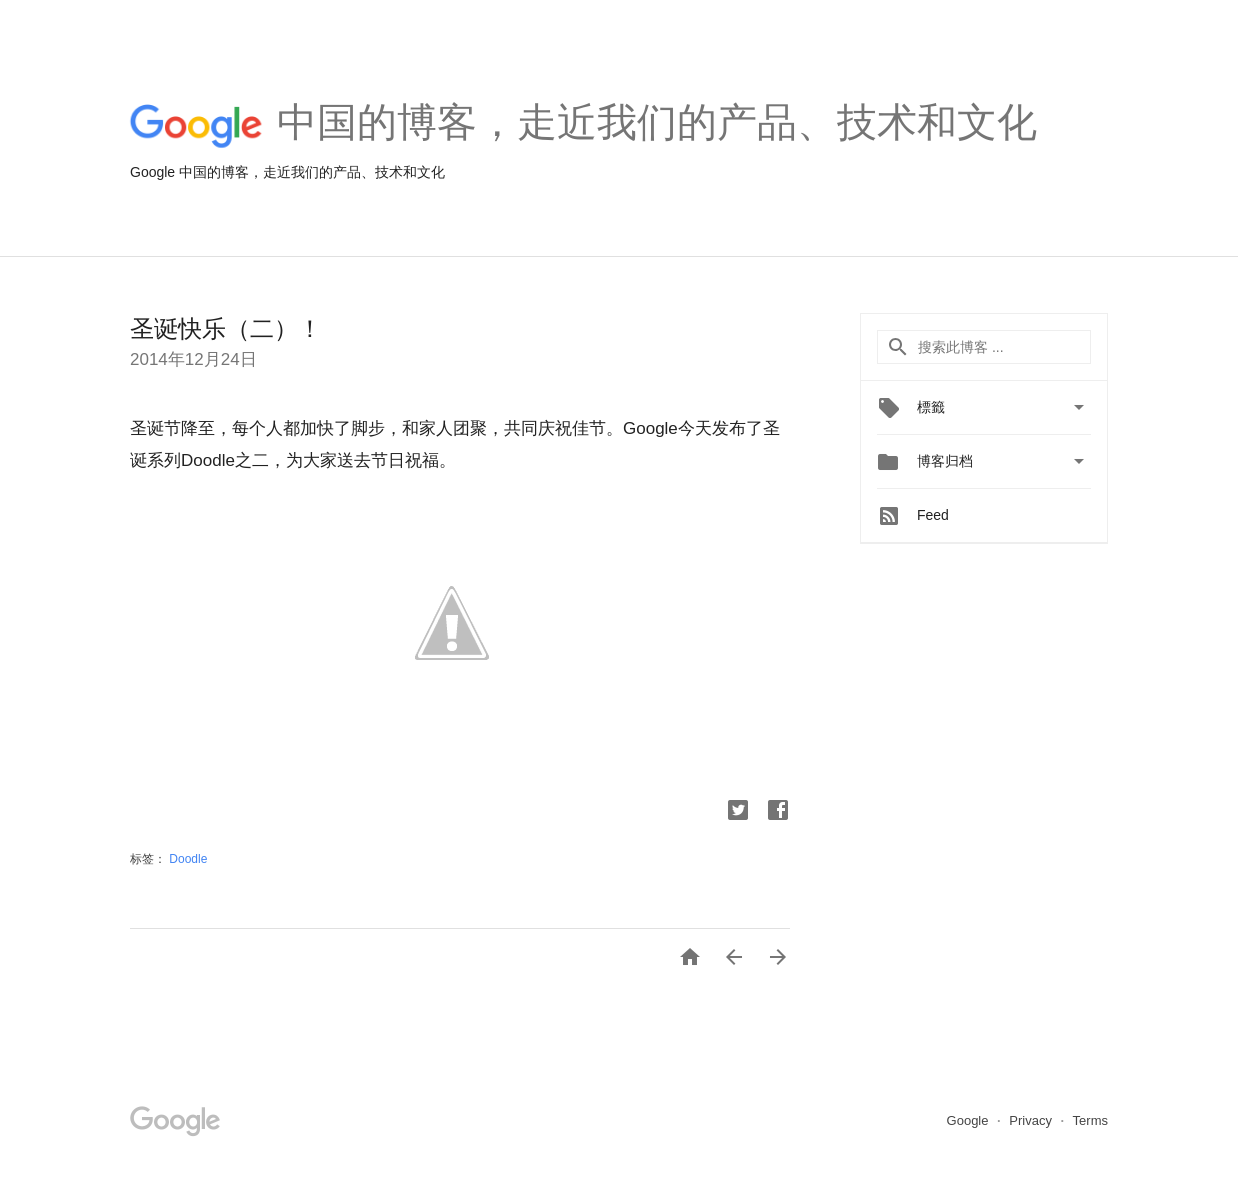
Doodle (188, 859)
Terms (1090, 1120)
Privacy (1032, 1120)
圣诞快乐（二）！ (226, 328)
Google (970, 1120)
